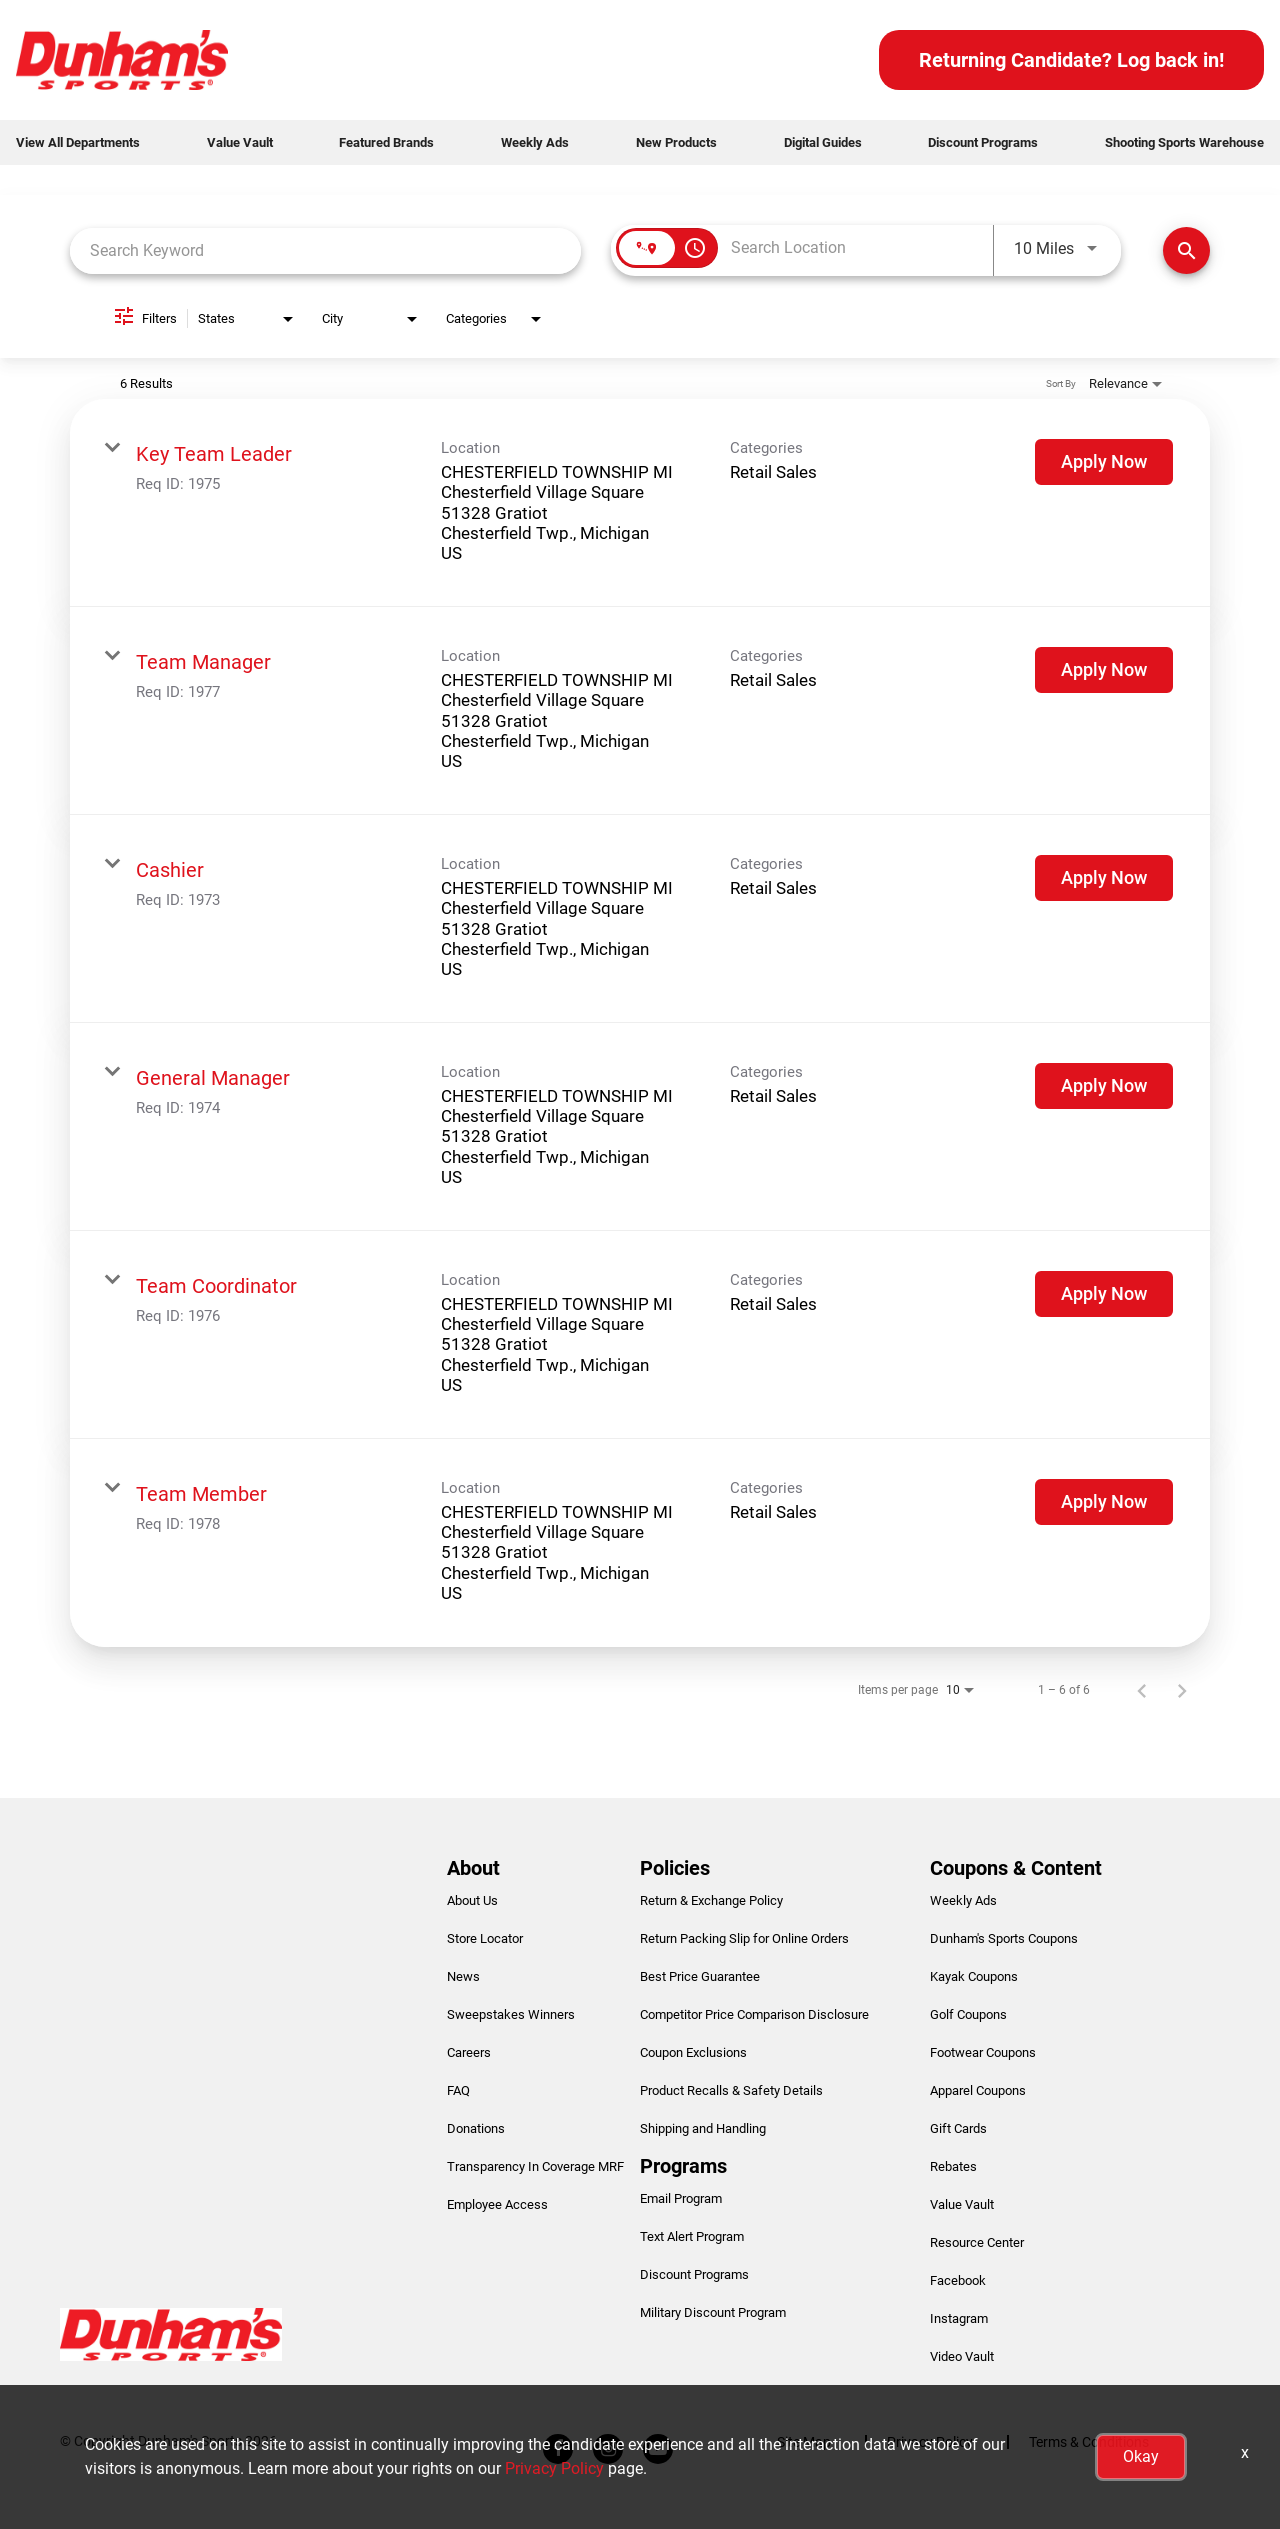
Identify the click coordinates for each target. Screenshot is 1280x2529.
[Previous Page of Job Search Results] (1142, 1690)
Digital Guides (823, 142)
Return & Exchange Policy (711, 1900)
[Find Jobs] (1186, 250)
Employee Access (497, 2204)
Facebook (958, 2280)
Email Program (681, 2198)
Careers (469, 2052)
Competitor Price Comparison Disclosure (754, 2014)
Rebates (953, 2166)
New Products (676, 142)
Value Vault (240, 142)
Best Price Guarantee (700, 1976)
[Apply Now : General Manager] (1104, 1086)
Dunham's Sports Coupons (1004, 1938)
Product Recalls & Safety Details (731, 2090)
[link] (640, 503)
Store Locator (485, 1938)
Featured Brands (386, 142)
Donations (476, 2128)
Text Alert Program (692, 2236)
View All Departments (78, 142)
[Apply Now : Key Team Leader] (1104, 462)
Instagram (959, 2318)
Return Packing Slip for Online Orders (744, 1938)
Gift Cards (958, 2128)
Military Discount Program (713, 2312)
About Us (472, 1900)
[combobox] (325, 250)
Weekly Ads (535, 142)
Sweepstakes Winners (511, 2014)
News (463, 1976)
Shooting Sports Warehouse (1184, 142)
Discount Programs (983, 142)
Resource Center (977, 2242)
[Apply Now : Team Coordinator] (1104, 1294)
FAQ (458, 2090)
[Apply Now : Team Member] (1104, 1502)
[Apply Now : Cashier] (1104, 878)
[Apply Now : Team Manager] (1104, 670)
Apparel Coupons (978, 2090)
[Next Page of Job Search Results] (1182, 1690)
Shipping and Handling (703, 2128)
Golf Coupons (968, 2014)
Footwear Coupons (983, 2052)
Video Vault (962, 2356)
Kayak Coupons (974, 1976)
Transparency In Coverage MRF (535, 2166)
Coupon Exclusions (693, 2052)
